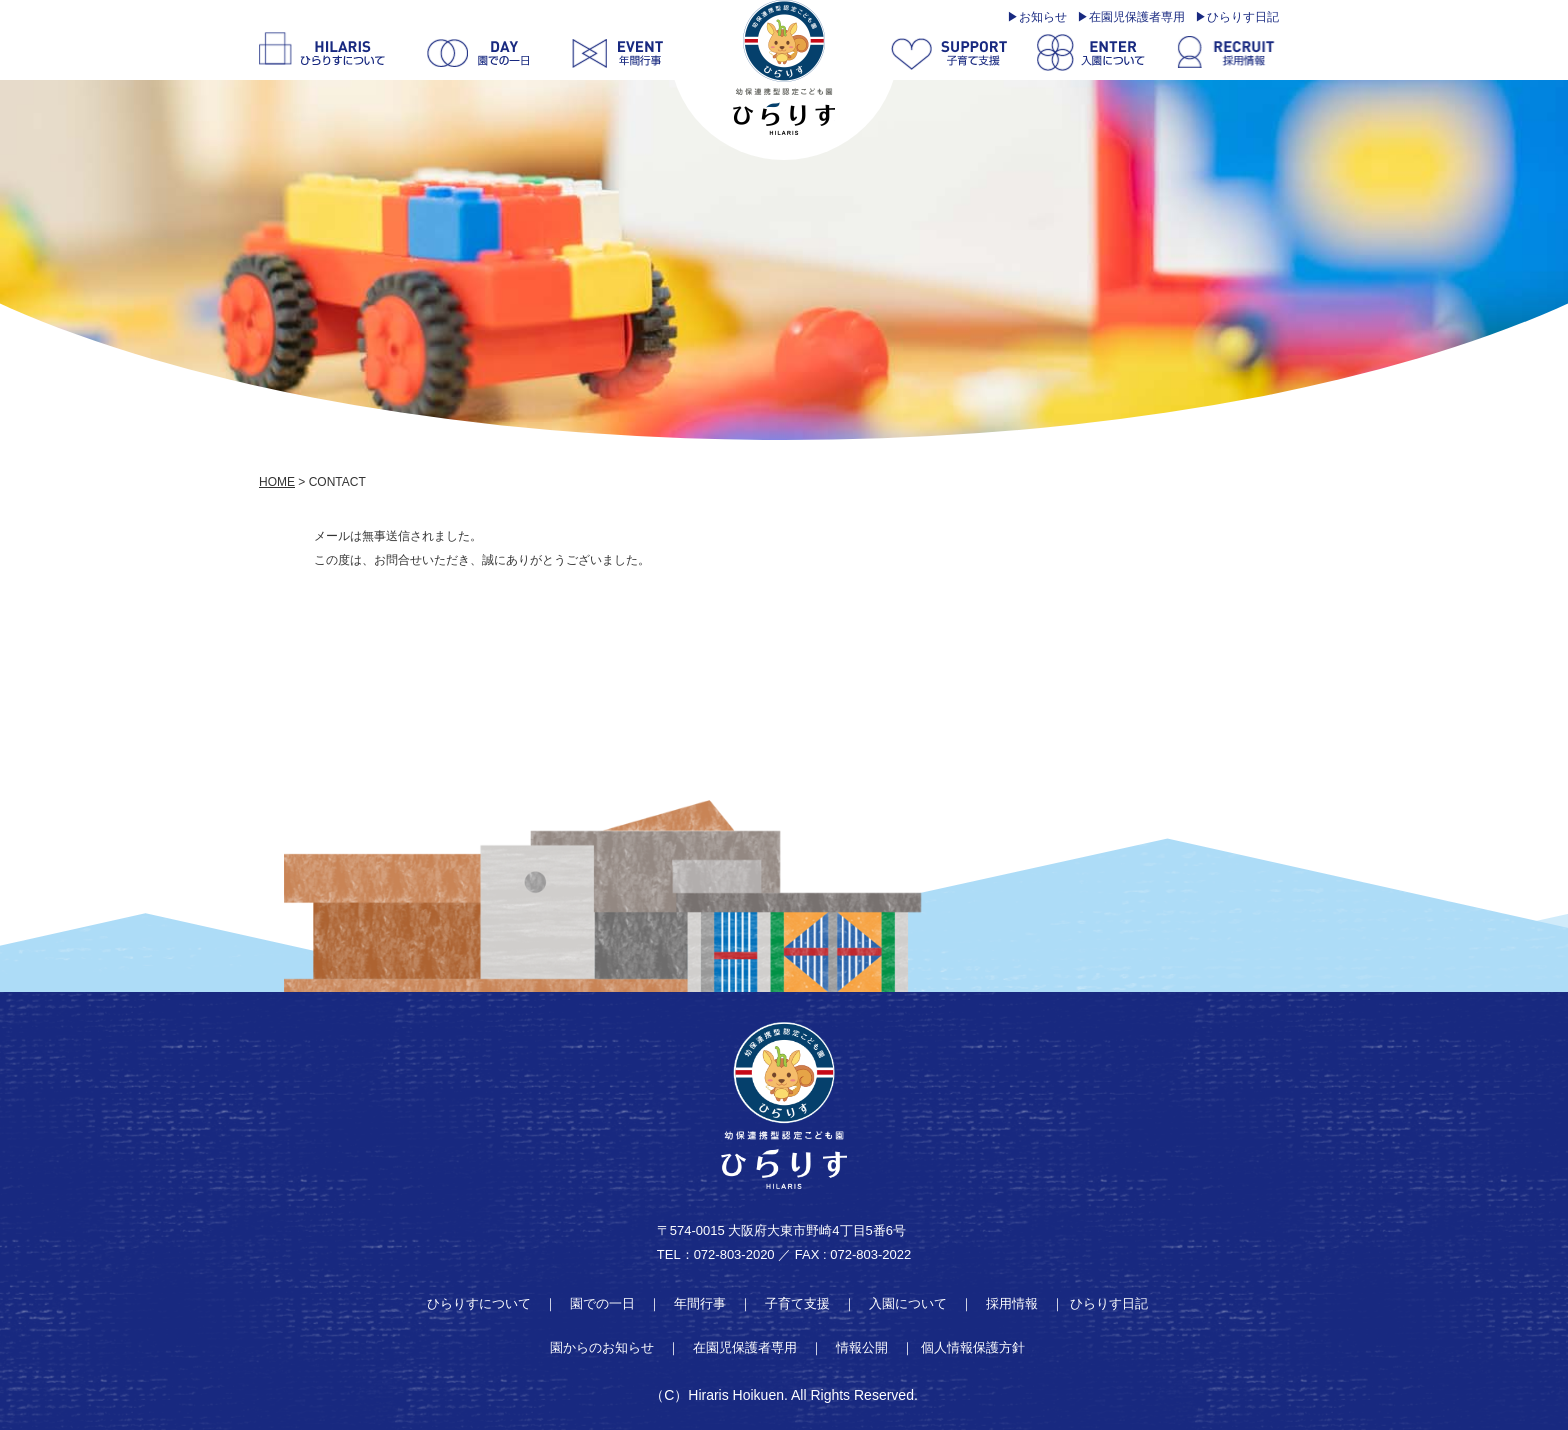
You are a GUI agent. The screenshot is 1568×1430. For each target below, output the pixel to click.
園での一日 (602, 1303)
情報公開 (862, 1347)
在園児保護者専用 (1137, 17)
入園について (908, 1303)
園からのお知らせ (602, 1347)
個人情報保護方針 (973, 1347)
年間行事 (700, 1303)
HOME (277, 482)
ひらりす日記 (1243, 17)
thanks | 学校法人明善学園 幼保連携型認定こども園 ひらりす (784, 67)
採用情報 (1012, 1303)
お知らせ (1043, 17)
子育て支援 (797, 1303)
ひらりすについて (479, 1303)
